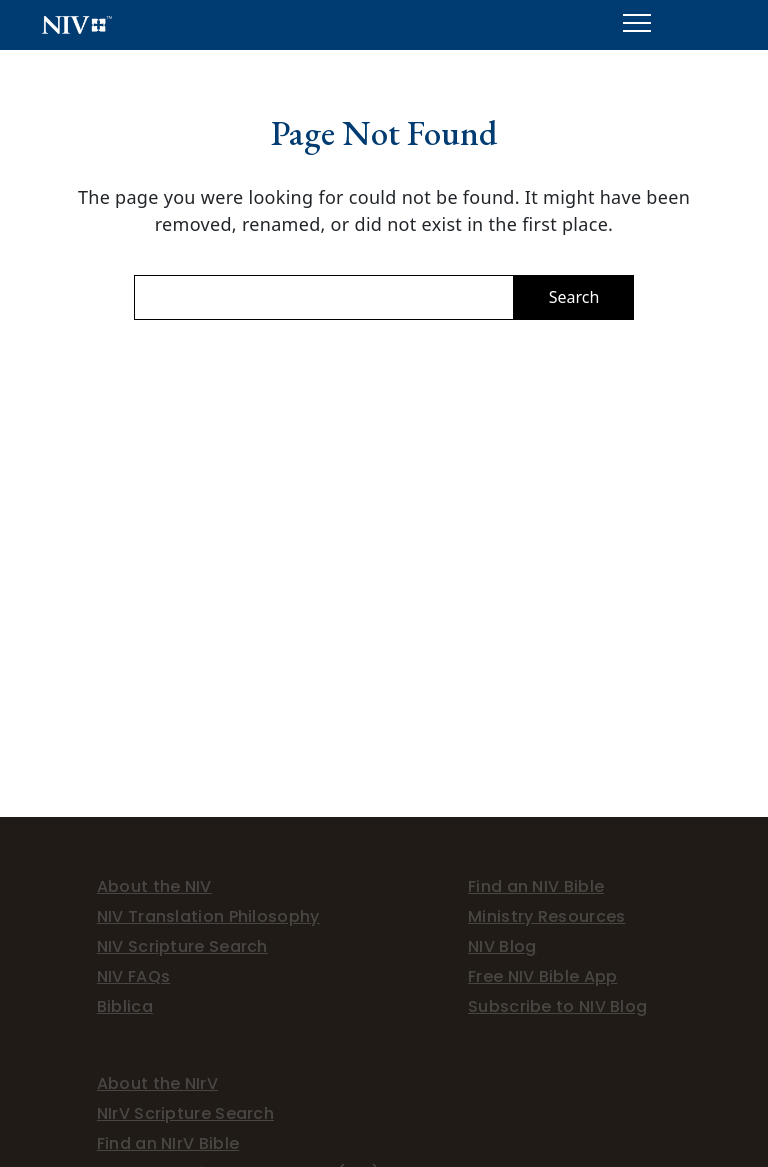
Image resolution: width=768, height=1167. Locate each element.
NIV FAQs (133, 976)
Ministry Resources (546, 916)
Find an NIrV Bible (168, 1143)
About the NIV (154, 886)
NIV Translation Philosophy (208, 916)
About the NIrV (157, 1083)
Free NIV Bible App (542, 976)
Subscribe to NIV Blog (557, 1006)
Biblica (125, 1006)
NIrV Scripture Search (185, 1113)
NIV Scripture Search (182, 946)
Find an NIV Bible (536, 886)
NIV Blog (502, 946)
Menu (637, 15)
